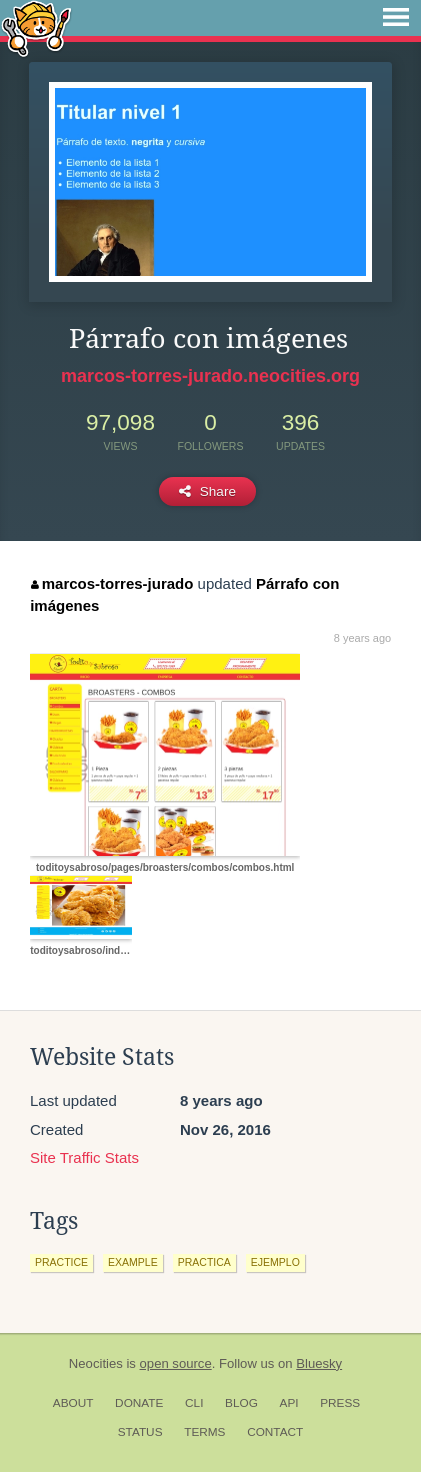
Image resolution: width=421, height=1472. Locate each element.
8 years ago (362, 638)
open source (176, 1363)
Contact (275, 1432)
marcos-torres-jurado (112, 583)
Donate (139, 1403)
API (289, 1403)
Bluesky (319, 1363)
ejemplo (275, 1262)
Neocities (96, 1363)
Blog (241, 1403)
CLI (194, 1403)
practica (204, 1262)
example (133, 1262)
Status (140, 1432)
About (73, 1403)
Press (340, 1403)
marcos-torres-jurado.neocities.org (210, 376)
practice (61, 1262)
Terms (204, 1432)
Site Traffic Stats (84, 1157)
